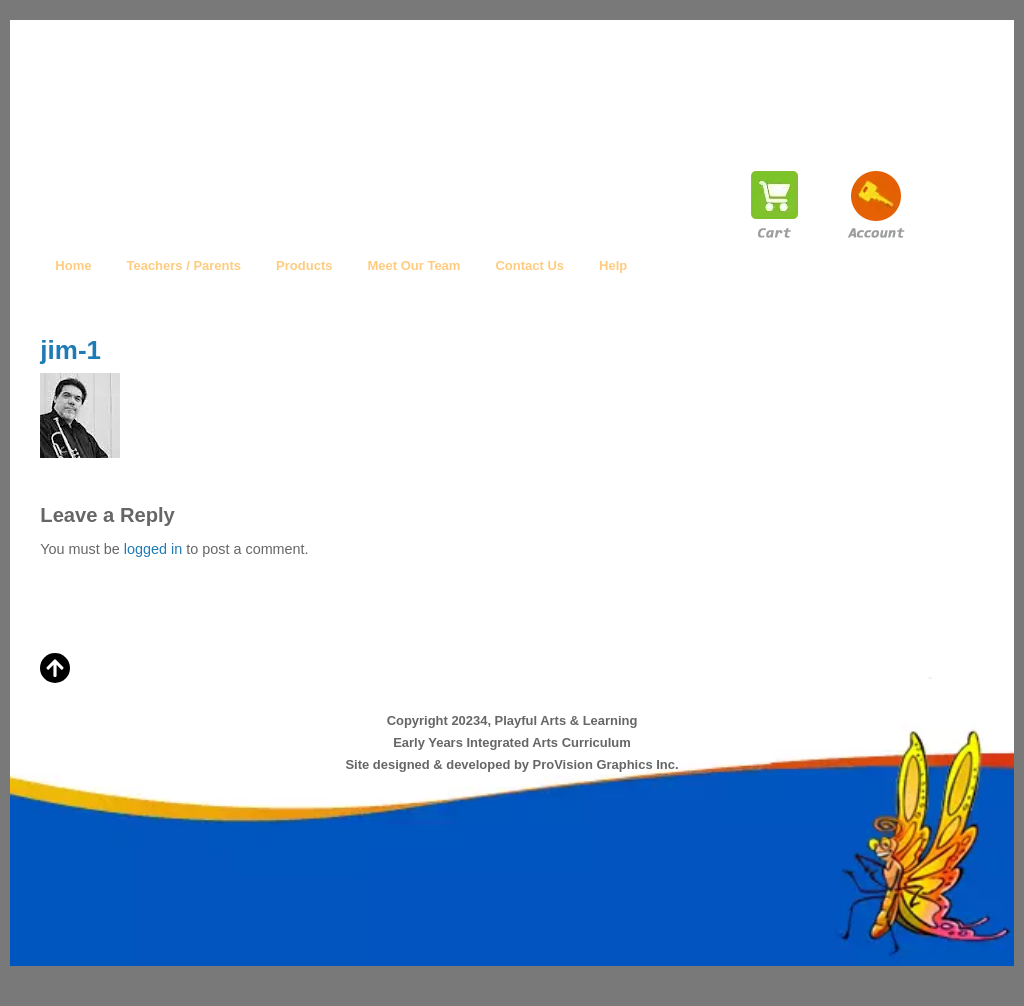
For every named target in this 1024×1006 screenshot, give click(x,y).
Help (613, 265)
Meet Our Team (413, 265)
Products (304, 265)
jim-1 (70, 350)
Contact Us (529, 265)
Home (73, 265)
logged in (153, 549)
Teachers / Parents (183, 265)
